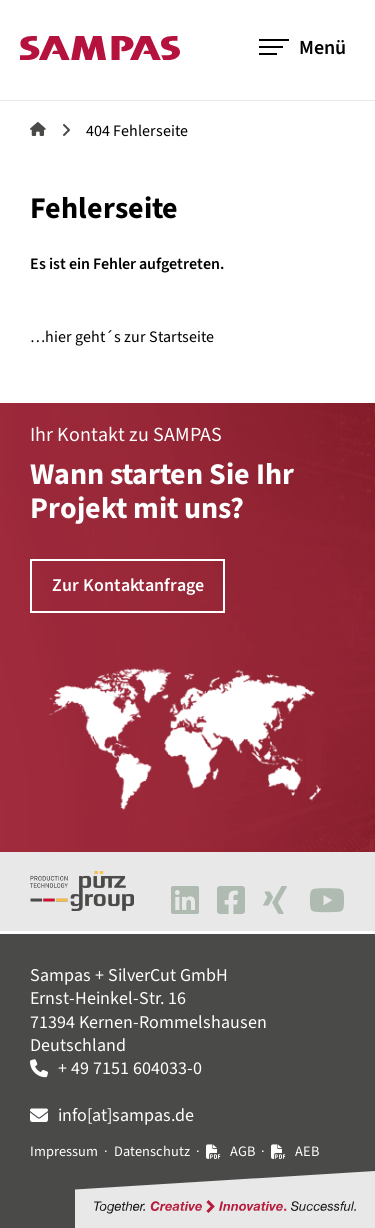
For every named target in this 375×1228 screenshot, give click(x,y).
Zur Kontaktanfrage (128, 585)
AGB (242, 1151)
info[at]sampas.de (126, 1115)
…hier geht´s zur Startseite (122, 337)
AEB (307, 1151)
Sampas (38, 129)
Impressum (64, 1151)
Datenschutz (152, 1151)
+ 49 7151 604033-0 (130, 1068)
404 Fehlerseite (137, 131)
